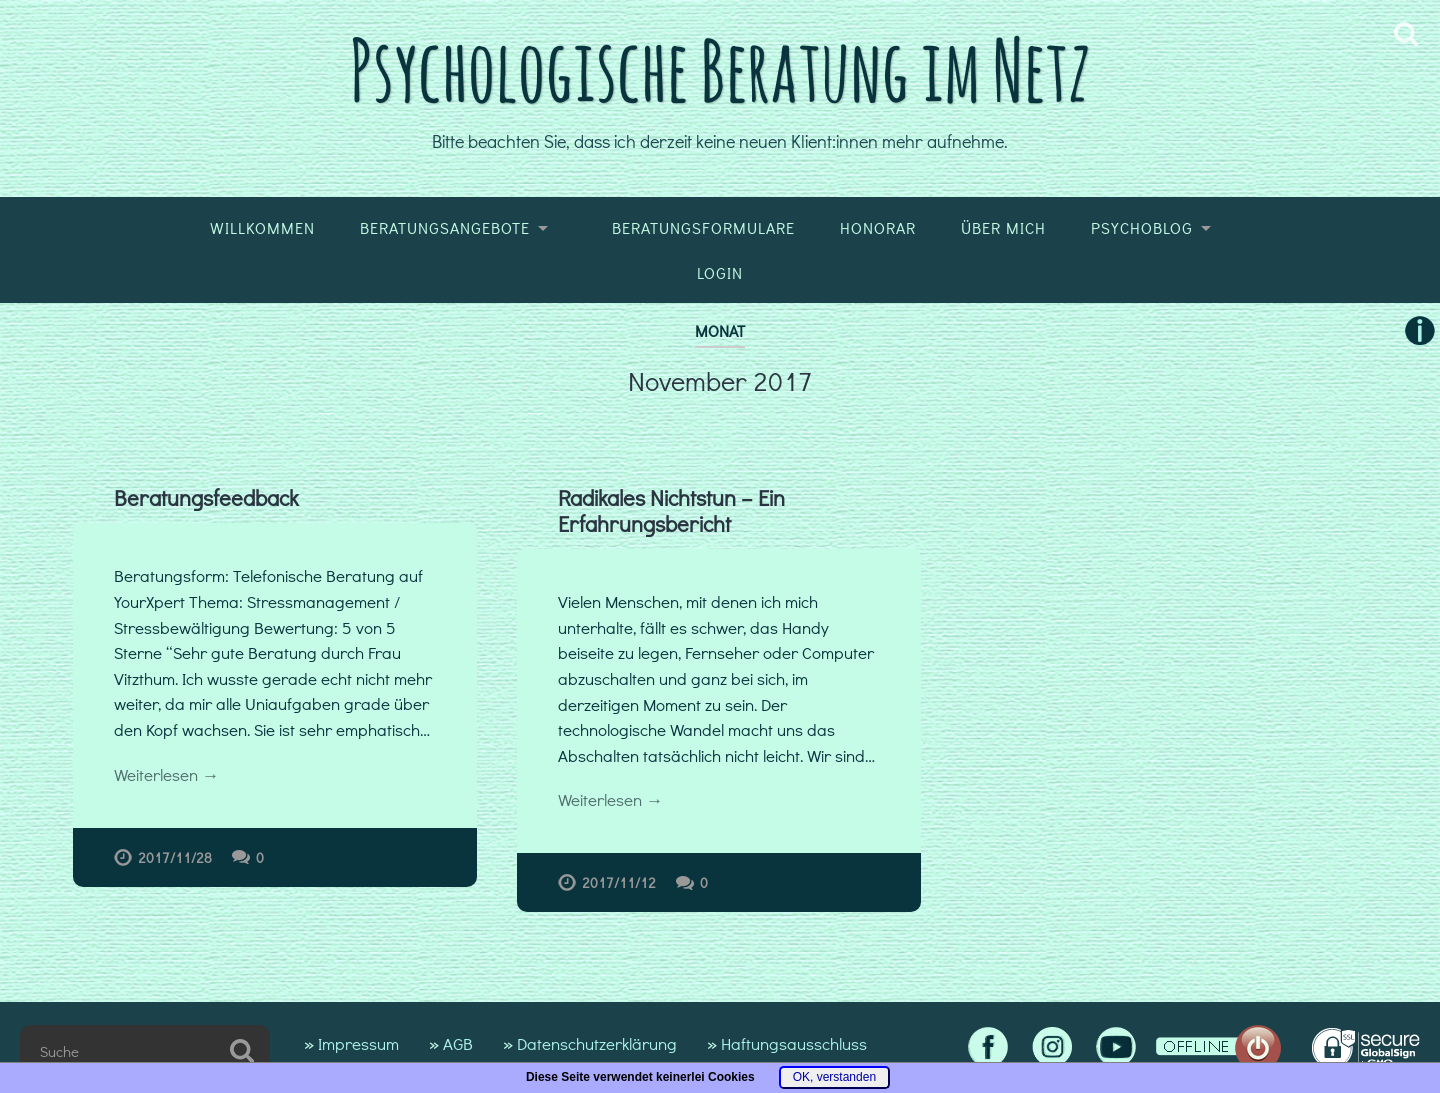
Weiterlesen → (166, 774)
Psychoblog (1142, 228)
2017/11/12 (619, 882)
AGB (458, 1043)
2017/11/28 (175, 857)
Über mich (1003, 228)
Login (720, 273)
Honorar (878, 228)
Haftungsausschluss (794, 1043)
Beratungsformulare (703, 228)
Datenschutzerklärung (597, 1043)
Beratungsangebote (445, 228)
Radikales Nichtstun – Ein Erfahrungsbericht (671, 510)
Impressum (358, 1043)
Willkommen (262, 228)
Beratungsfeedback (206, 497)
